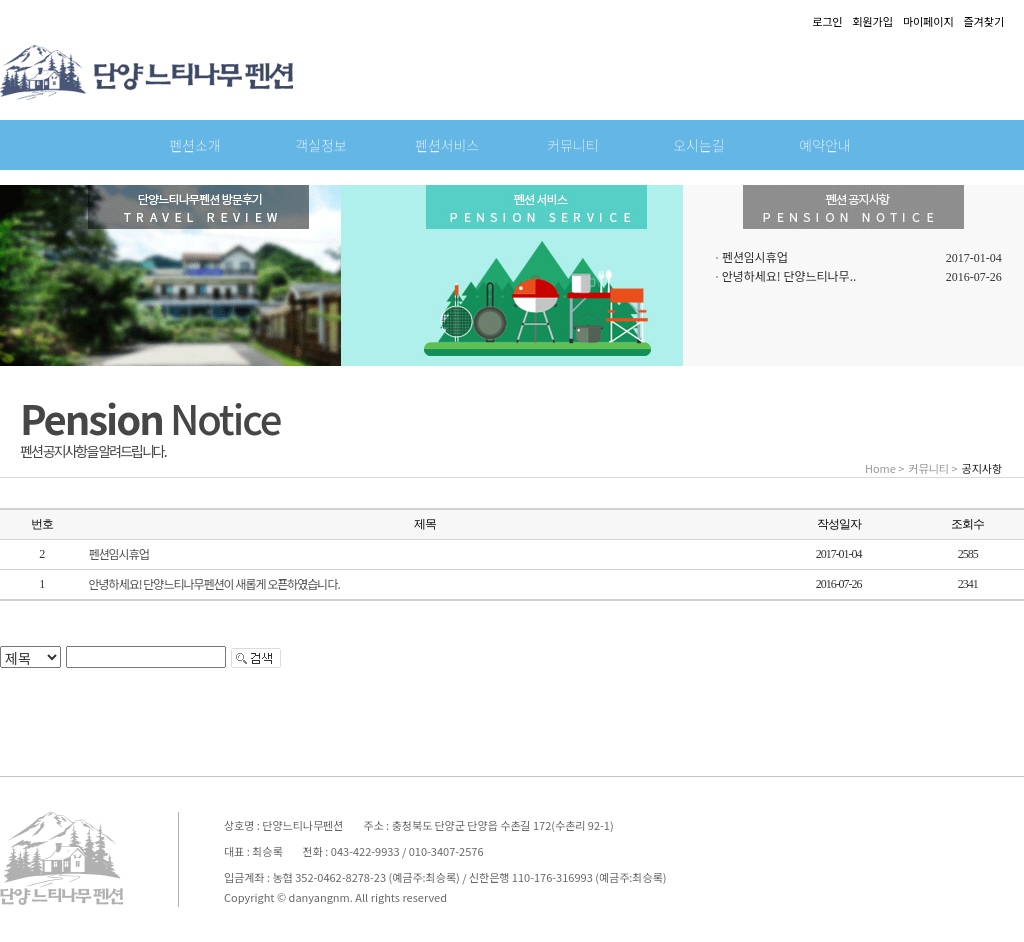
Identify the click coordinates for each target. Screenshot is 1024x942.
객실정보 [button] (321, 145)
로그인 (827, 21)
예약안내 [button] (825, 145)
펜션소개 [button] (195, 145)
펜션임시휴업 (755, 256)
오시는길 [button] (699, 145)
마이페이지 (928, 21)
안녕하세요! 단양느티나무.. (789, 275)
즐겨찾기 (984, 21)
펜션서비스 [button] (447, 145)
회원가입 (872, 21)
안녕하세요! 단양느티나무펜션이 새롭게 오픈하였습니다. (214, 583)
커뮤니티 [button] (573, 145)
